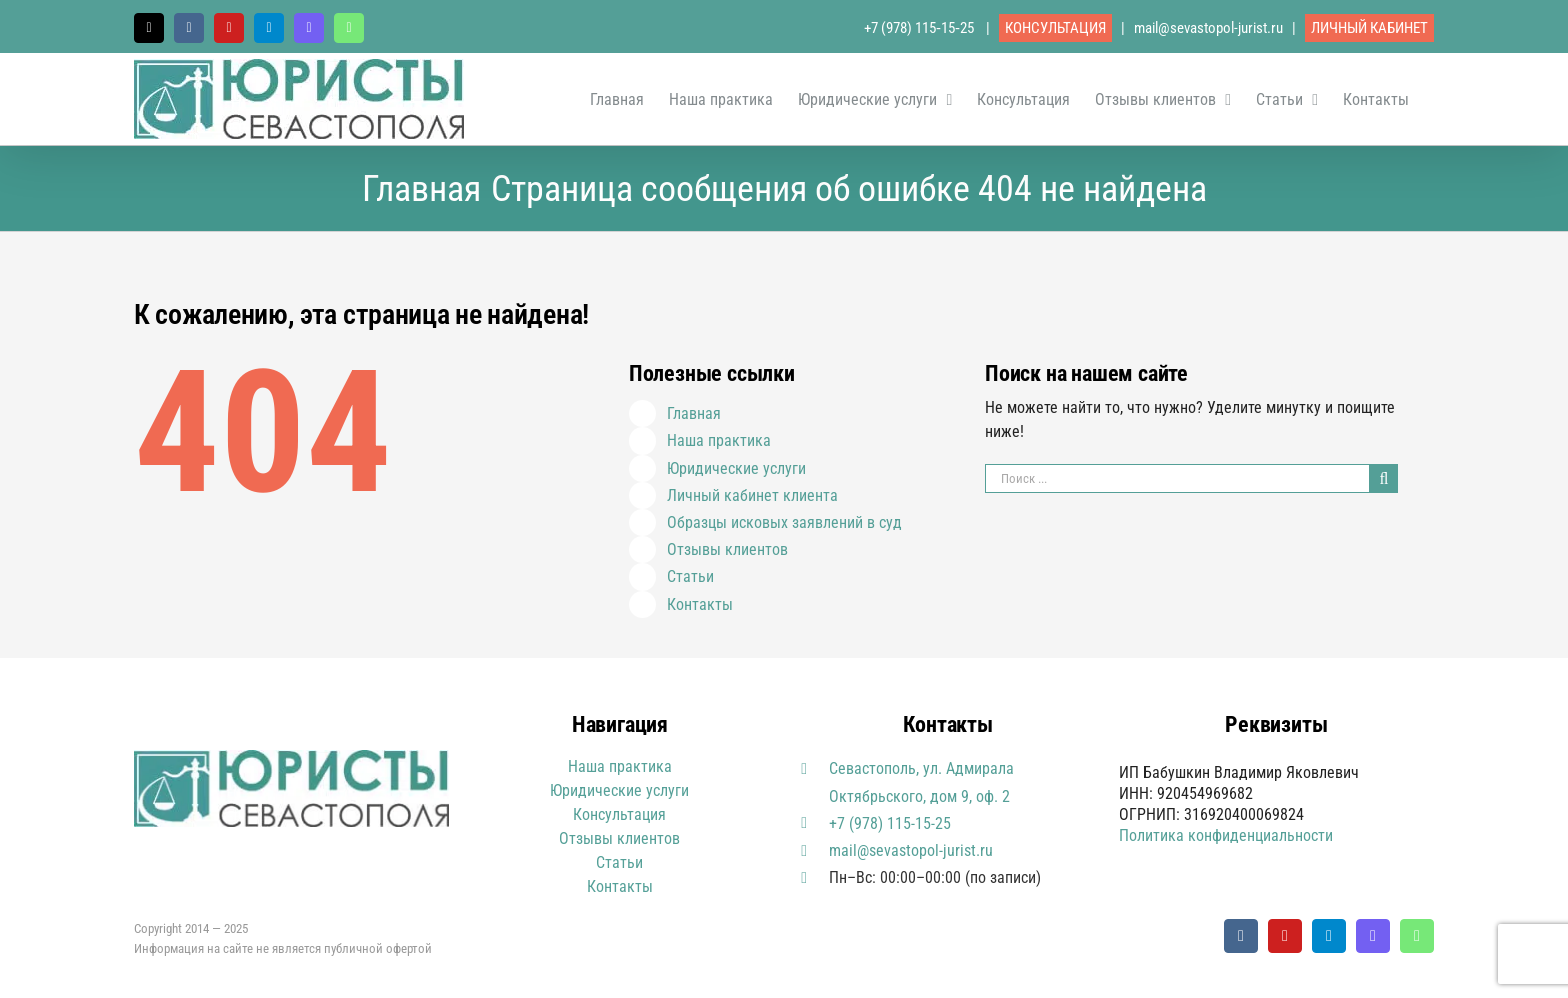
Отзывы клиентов (727, 549)
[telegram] (1329, 936)
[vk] (1241, 936)
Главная (694, 413)
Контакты (700, 604)
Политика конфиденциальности (1226, 835)
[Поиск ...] (1177, 478)
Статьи (690, 576)
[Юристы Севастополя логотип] (291, 757)
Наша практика (719, 440)
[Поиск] (1383, 478)
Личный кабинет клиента (752, 495)
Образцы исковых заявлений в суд (784, 522)
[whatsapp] (1417, 936)
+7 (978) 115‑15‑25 (920, 28)
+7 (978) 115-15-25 (890, 823)
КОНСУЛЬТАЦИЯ (1055, 28)
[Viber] (1373, 936)
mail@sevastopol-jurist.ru (1208, 28)
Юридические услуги (736, 468)
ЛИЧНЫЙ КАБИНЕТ (1369, 28)
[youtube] (1285, 936)
